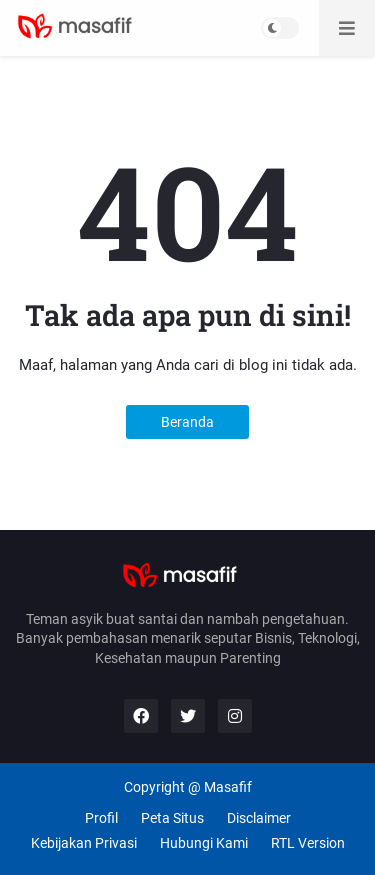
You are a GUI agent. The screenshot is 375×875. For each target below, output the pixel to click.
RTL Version (308, 843)
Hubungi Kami (204, 843)
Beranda (187, 422)
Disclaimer (259, 818)
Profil (101, 818)
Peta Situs (172, 818)
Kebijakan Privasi (84, 843)
